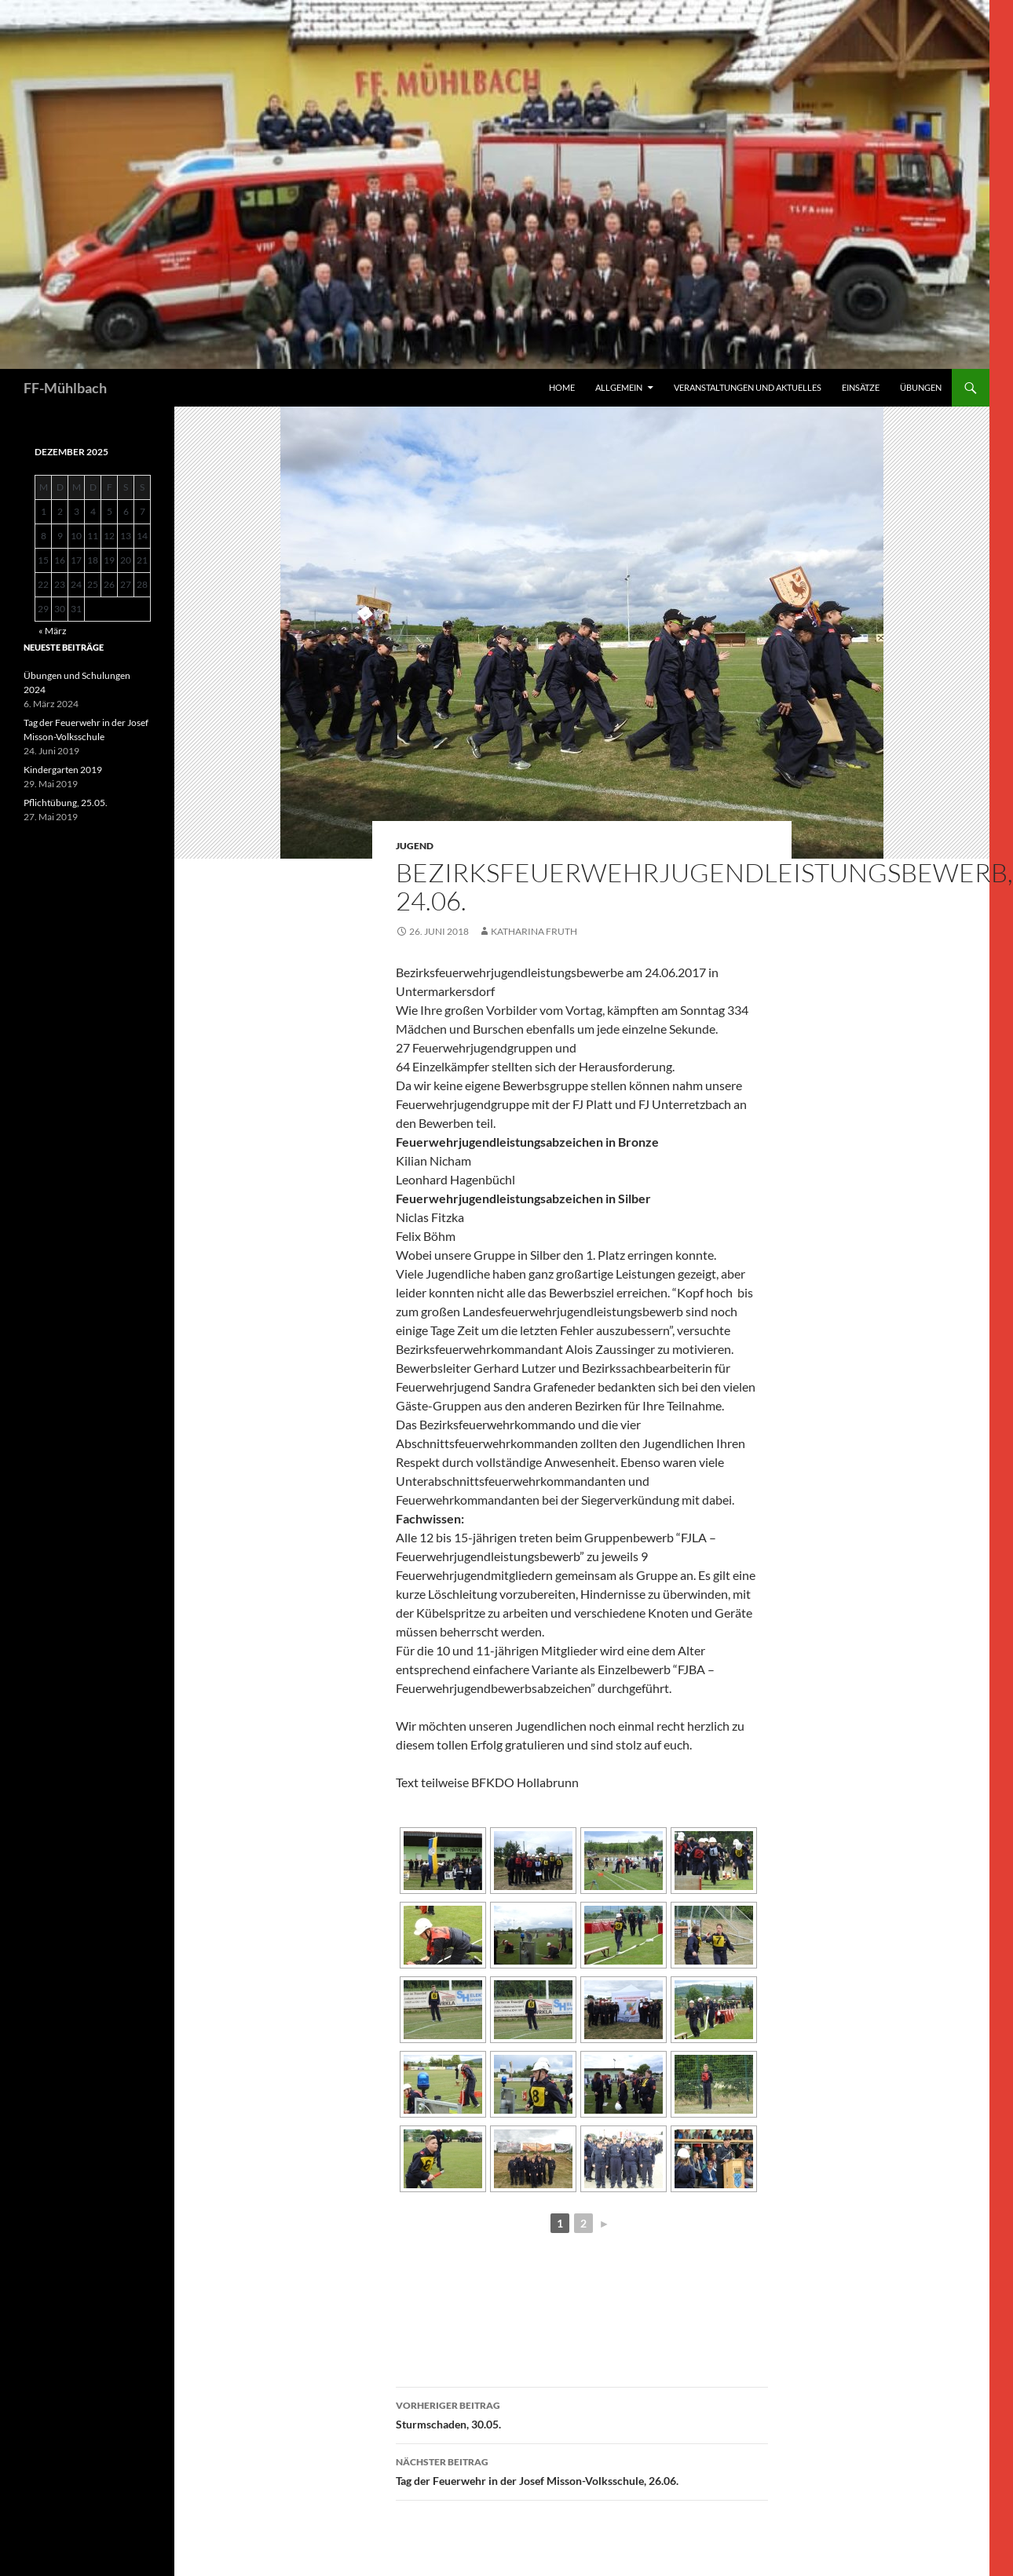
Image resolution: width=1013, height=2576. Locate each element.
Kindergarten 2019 (63, 769)
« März (52, 631)
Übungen (921, 387)
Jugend (414, 846)
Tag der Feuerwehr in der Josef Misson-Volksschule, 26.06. (582, 2470)
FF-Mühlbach (65, 387)
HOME (562, 387)
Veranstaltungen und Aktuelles (747, 387)
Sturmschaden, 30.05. (582, 2413)
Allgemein (618, 387)
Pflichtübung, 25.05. (66, 802)
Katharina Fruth (534, 931)
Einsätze (861, 387)
